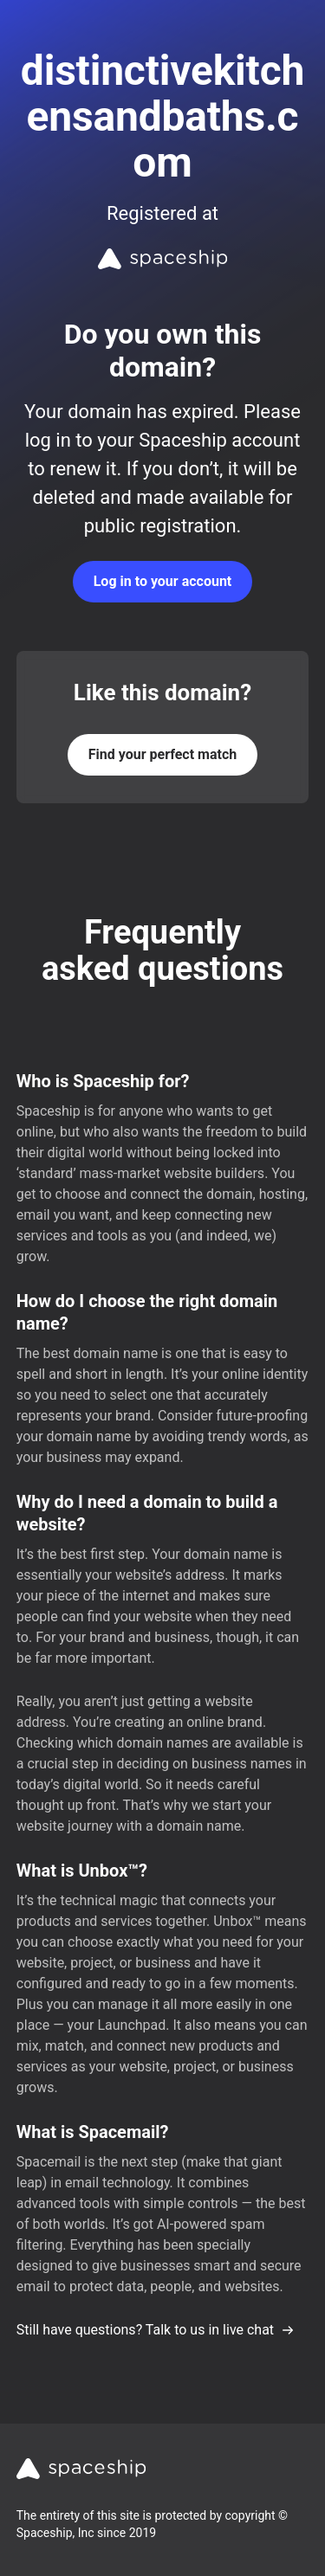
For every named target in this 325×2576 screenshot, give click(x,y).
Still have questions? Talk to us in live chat (155, 2330)
